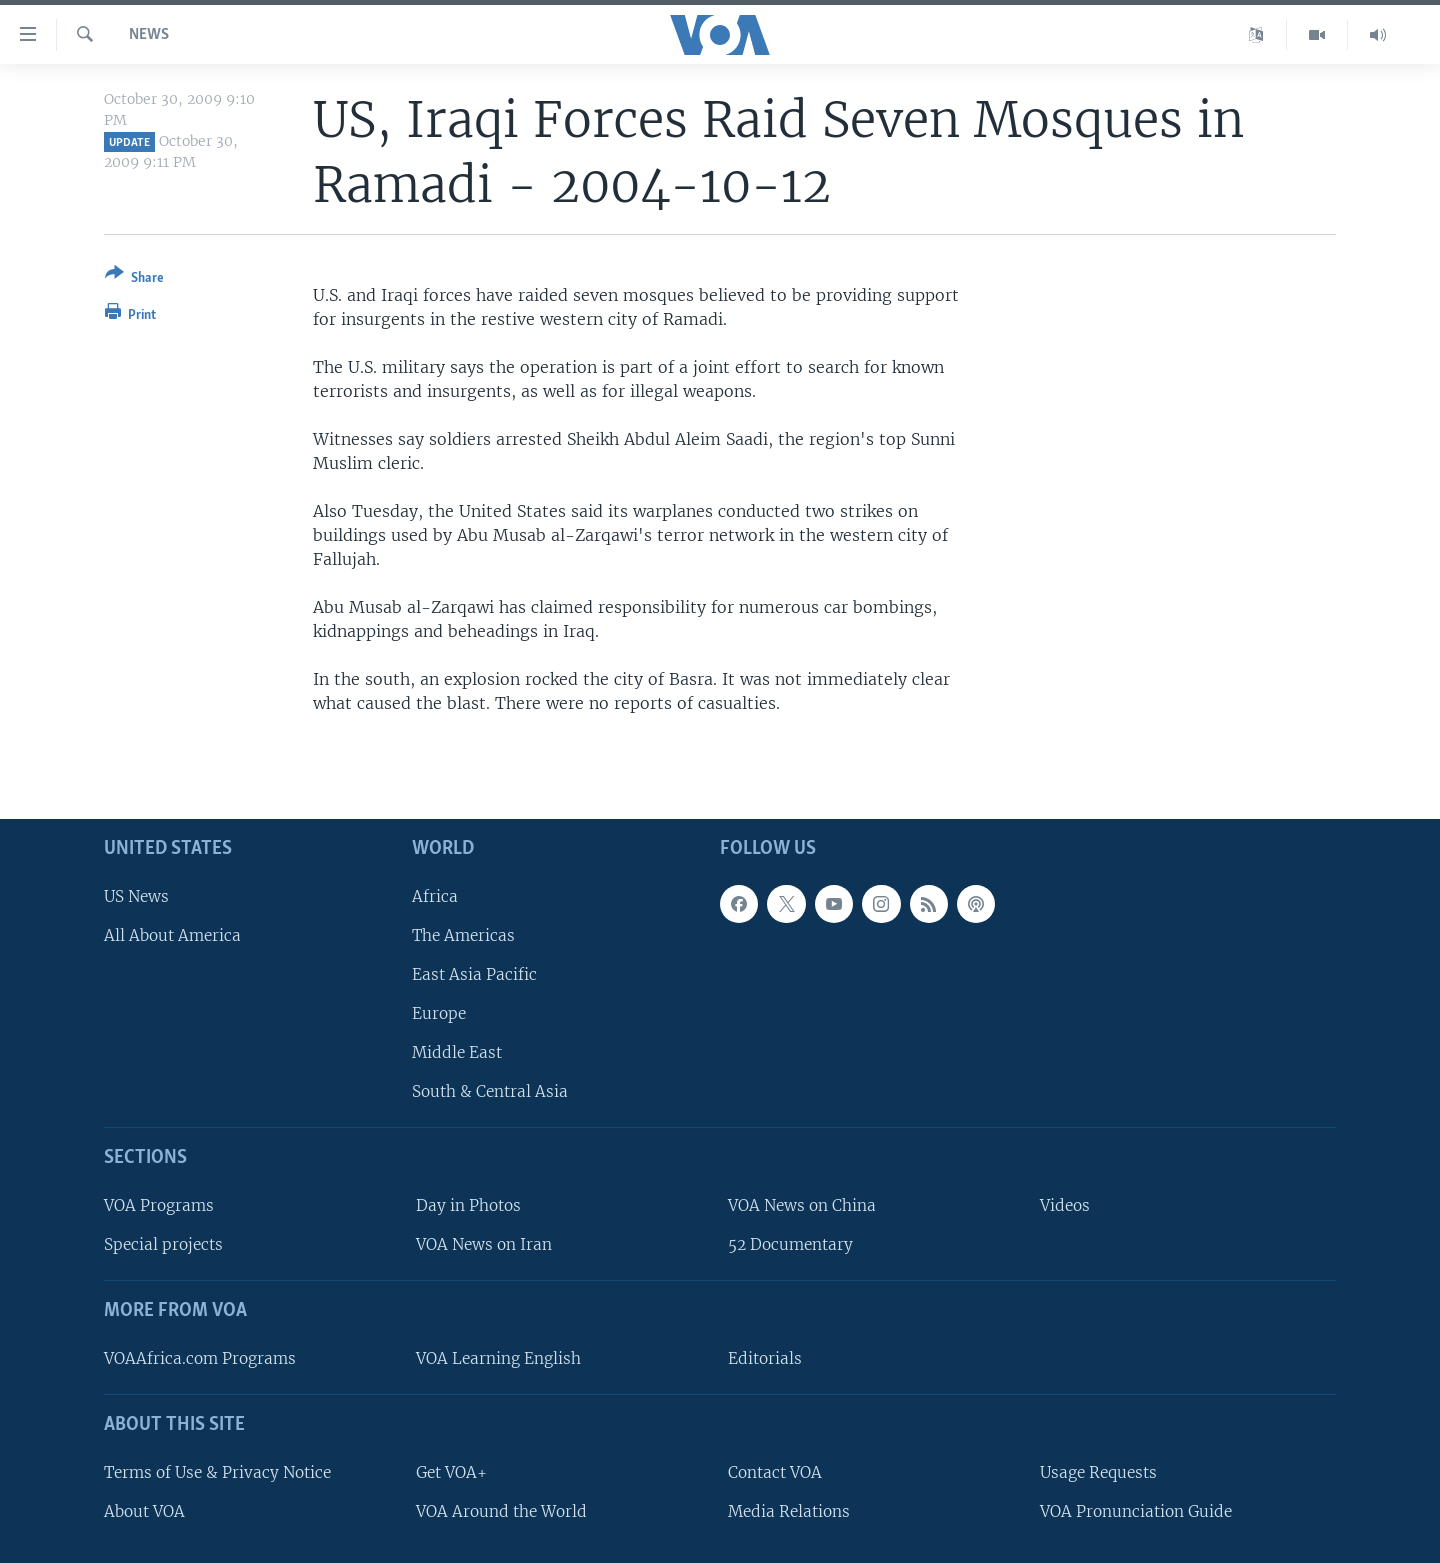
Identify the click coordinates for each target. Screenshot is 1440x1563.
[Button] (134, 279)
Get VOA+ (451, 1471)
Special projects (163, 1244)
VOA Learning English (498, 1358)
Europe (439, 1013)
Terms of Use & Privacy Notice (217, 1471)
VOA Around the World (501, 1510)
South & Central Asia (490, 1091)
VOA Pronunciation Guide (1136, 1510)
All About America (172, 934)
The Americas (463, 934)
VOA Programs (159, 1205)
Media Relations (789, 1510)
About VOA (144, 1510)
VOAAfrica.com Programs (200, 1358)
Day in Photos (468, 1205)
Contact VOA (775, 1471)
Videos (1065, 1205)
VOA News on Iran (484, 1244)
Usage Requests (1098, 1471)
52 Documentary (790, 1244)
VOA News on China (802, 1205)
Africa (435, 895)
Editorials (765, 1358)
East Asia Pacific (474, 974)
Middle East (457, 1052)
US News (136, 895)
